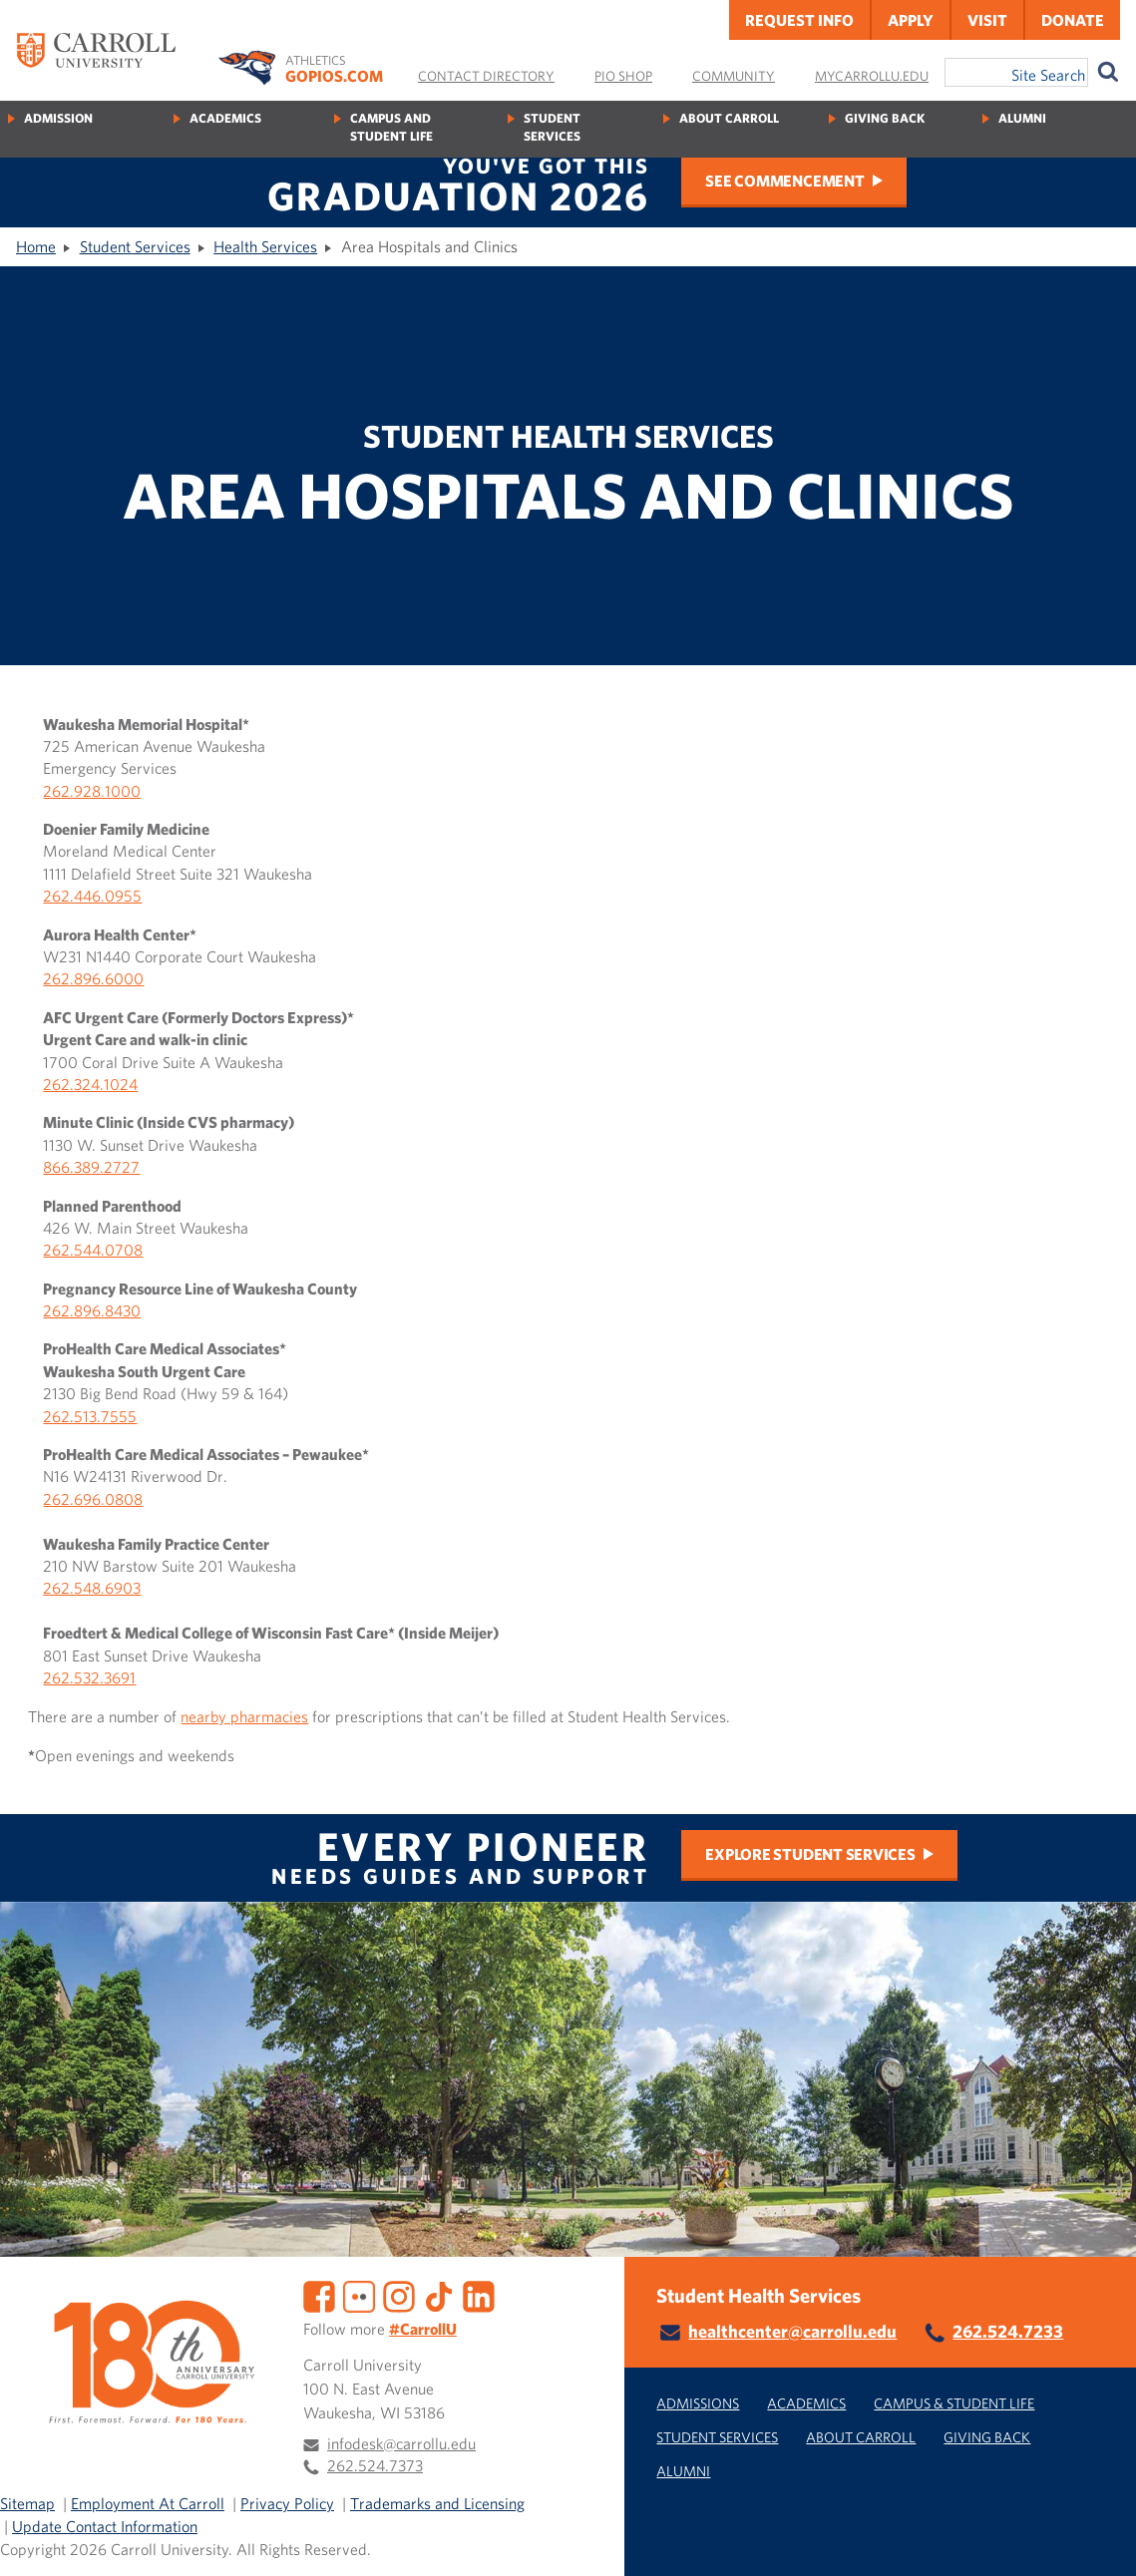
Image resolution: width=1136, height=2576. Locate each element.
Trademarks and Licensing (437, 2503)
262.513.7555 (90, 1416)
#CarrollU (423, 2329)
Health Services (265, 246)
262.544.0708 (93, 1250)
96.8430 (112, 1310)
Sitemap (27, 2503)
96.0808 (113, 1499)
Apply (911, 20)
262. (58, 1084)
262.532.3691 (89, 1677)
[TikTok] (439, 2294)
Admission (58, 118)
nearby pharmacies (244, 1716)
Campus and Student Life (391, 127)
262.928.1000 (92, 791)
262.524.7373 (375, 2465)
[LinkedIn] (479, 2294)
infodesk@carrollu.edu (401, 2443)
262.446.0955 (92, 896)
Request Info (799, 20)
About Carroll (729, 118)
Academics (225, 118)
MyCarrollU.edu (872, 76)
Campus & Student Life (954, 2402)
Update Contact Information (104, 2526)
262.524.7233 (1007, 2331)
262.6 (63, 1499)
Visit (987, 20)
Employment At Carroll (147, 2503)
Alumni (1022, 118)
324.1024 (106, 1084)
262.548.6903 (92, 1588)
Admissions (697, 2402)
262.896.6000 (93, 978)
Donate (1072, 20)
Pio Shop (623, 76)
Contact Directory (486, 76)
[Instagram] (399, 2294)
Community (733, 76)
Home (36, 246)
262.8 (63, 1310)
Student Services (552, 127)
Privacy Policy (287, 2503)
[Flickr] (359, 2294)
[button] (1099, 2539)
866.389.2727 (91, 1167)
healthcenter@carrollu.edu (792, 2331)
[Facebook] (319, 2294)
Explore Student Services (810, 1854)
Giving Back (885, 118)
